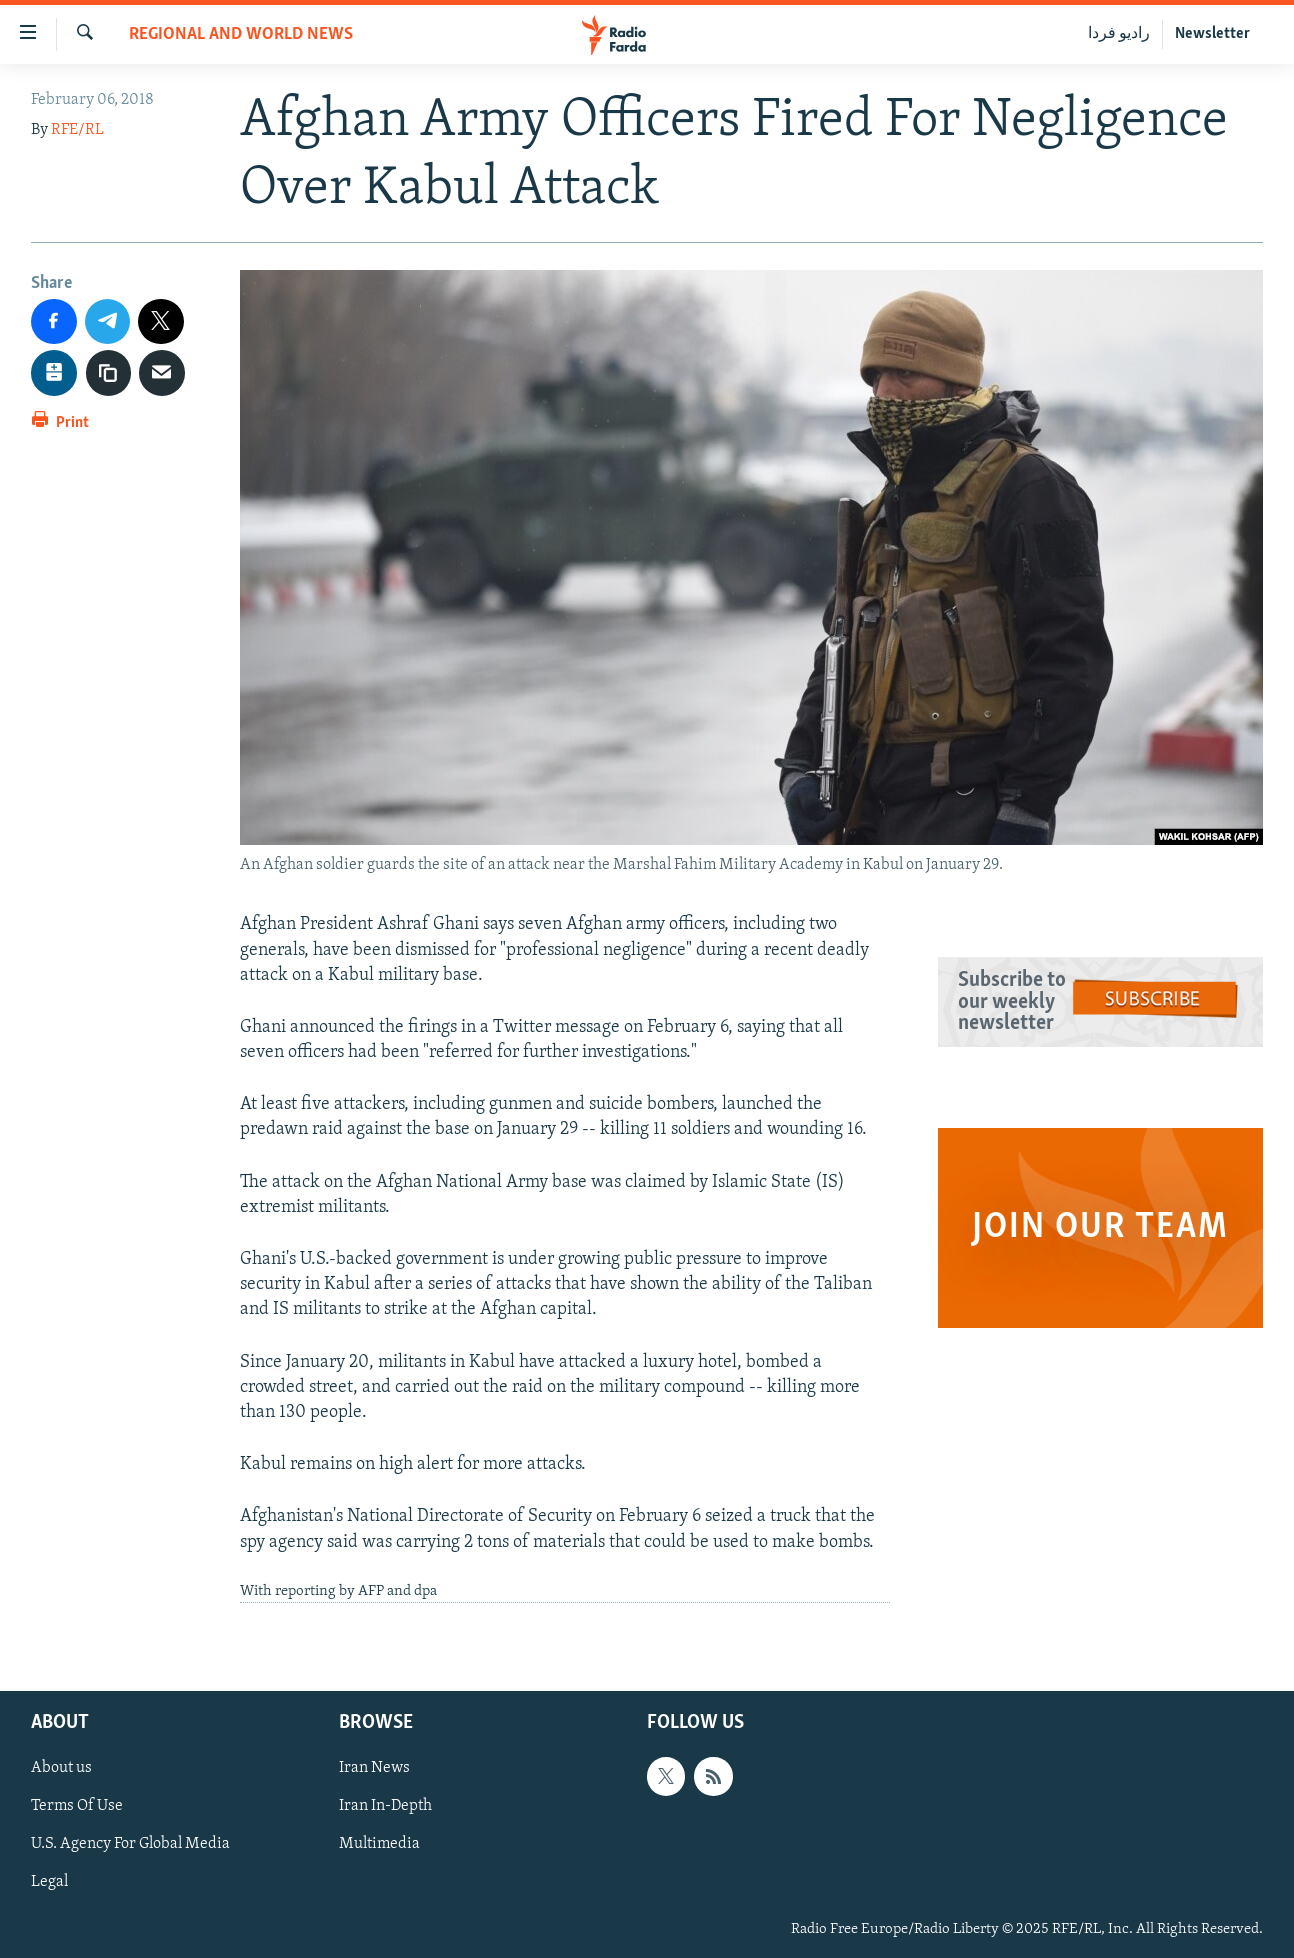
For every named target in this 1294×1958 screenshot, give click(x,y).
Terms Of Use (77, 1807)
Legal (49, 1883)
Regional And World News (241, 34)
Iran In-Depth (385, 1807)
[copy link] (109, 373)
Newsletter (1212, 34)
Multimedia (379, 1845)
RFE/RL (77, 130)
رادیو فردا (1119, 34)
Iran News (374, 1769)
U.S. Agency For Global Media (130, 1845)
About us (61, 1769)
